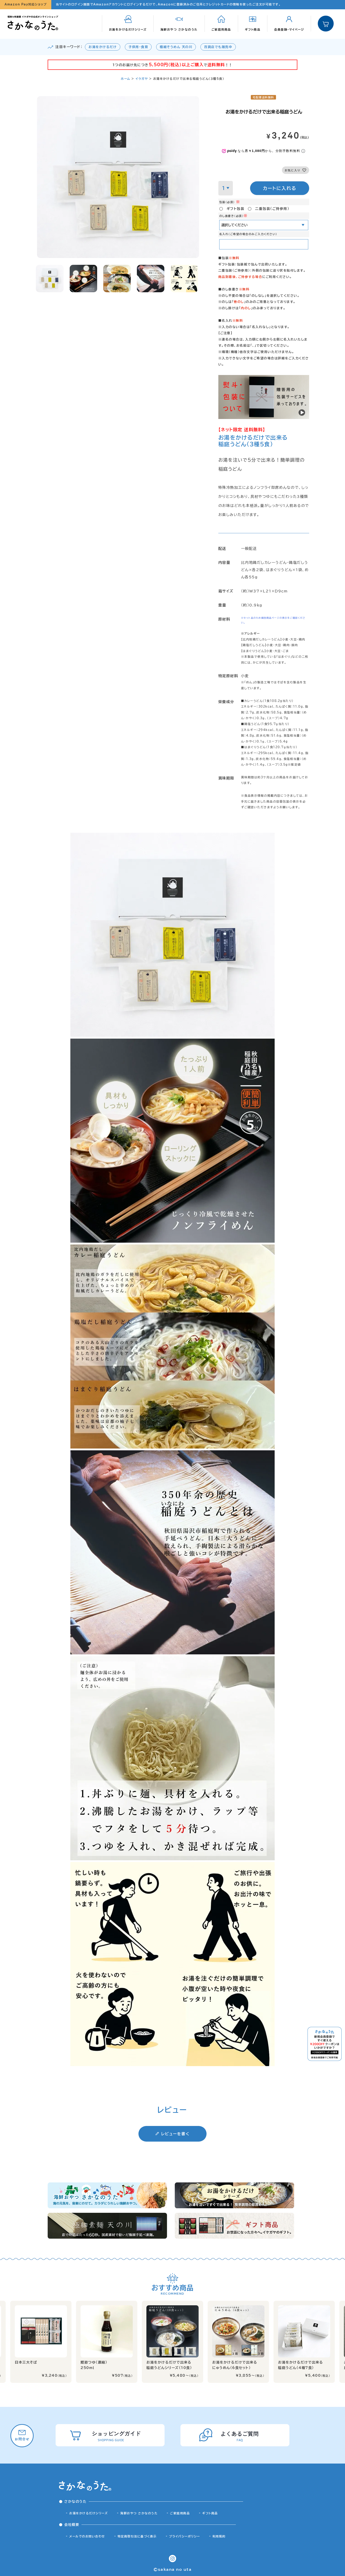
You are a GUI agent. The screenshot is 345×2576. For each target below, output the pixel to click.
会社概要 (71, 2524)
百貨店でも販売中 (218, 47)
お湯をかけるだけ (103, 47)
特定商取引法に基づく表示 (137, 2536)
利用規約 (219, 2536)
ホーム (125, 78)
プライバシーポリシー (184, 2536)
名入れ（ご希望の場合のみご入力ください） (248, 234)
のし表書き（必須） (233, 215)
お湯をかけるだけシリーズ (88, 2513)
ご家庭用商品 (180, 2513)
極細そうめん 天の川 (176, 47)
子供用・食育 (138, 47)
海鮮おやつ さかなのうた (139, 2513)
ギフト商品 (210, 2513)
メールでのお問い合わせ (87, 2536)
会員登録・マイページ (289, 29)
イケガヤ (142, 78)
